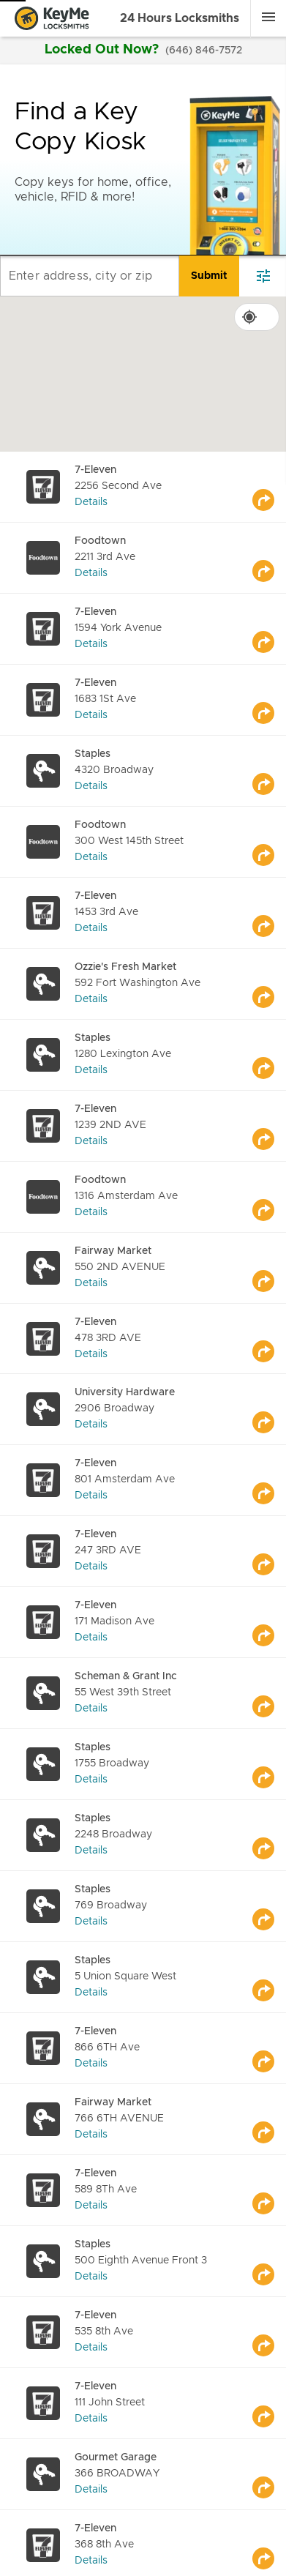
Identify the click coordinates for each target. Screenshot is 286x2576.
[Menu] (268, 17)
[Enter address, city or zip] (89, 275)
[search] (209, 275)
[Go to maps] (269, 487)
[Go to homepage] (52, 18)
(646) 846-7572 (203, 50)
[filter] (263, 275)
